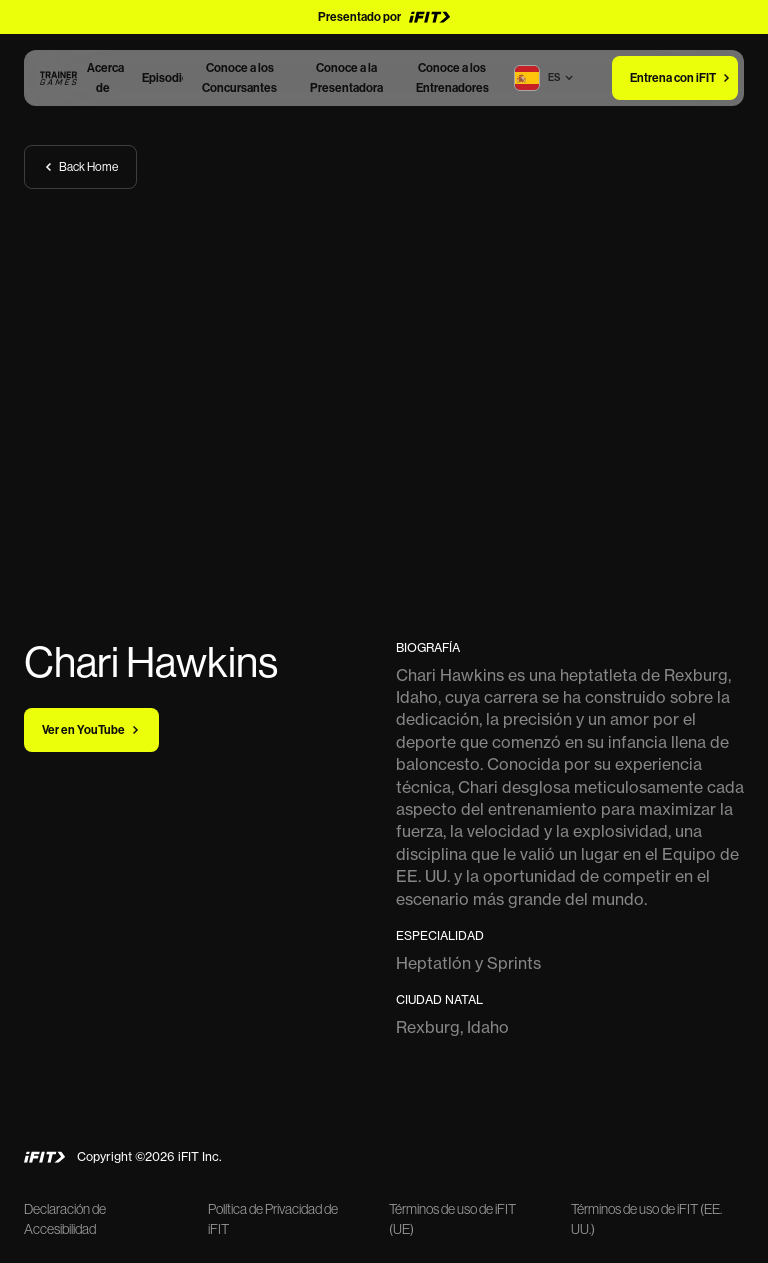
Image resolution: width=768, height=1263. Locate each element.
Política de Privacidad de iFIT (273, 1219)
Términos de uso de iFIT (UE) (452, 1219)
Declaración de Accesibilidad (65, 1219)
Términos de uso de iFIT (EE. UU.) (646, 1219)
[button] (554, 78)
